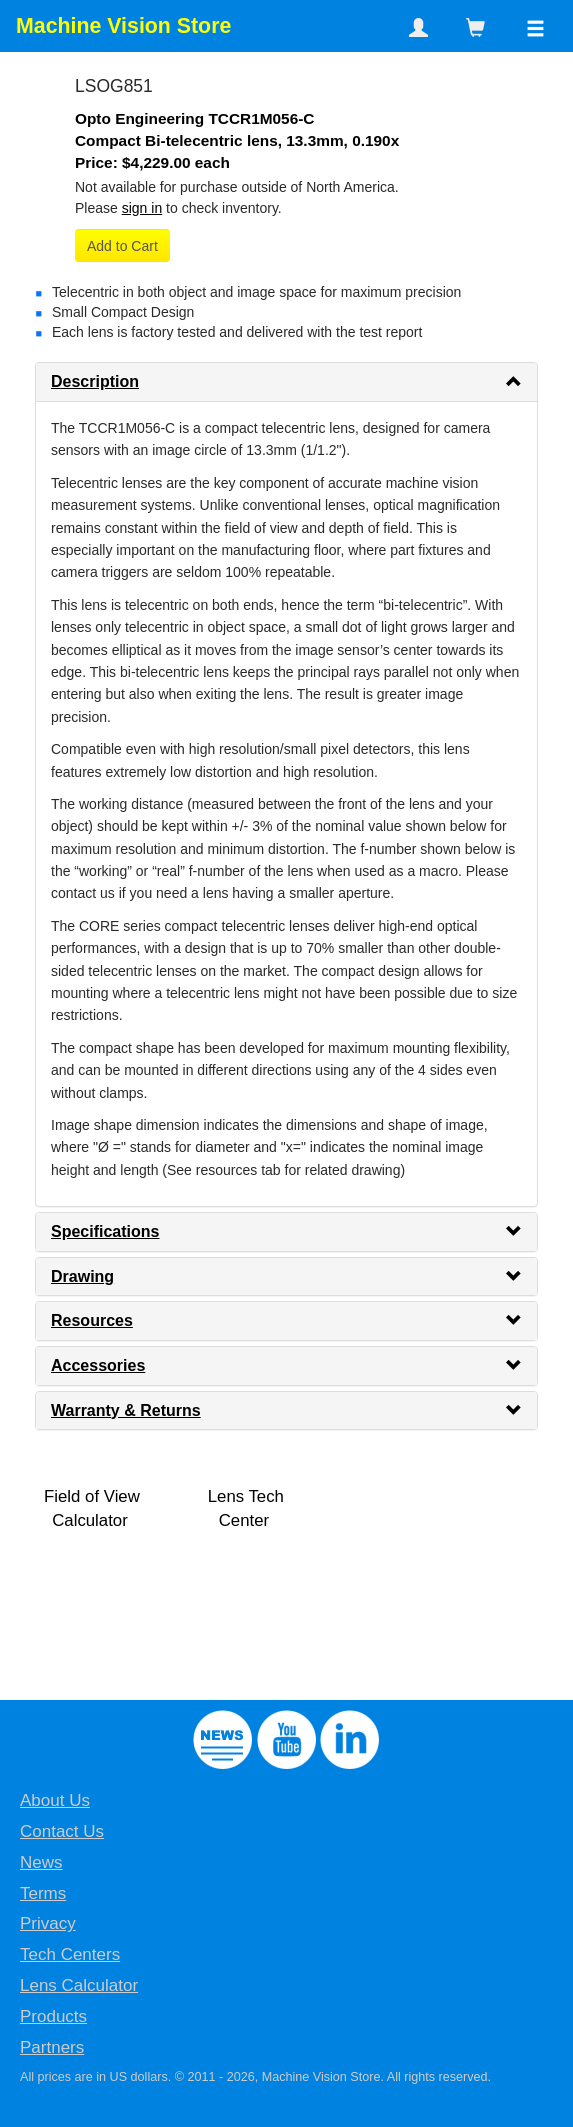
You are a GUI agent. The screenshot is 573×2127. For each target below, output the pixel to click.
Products (53, 2016)
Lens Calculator (79, 1985)
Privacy (48, 1923)
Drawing (82, 1276)
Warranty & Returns (126, 1410)
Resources (92, 1320)
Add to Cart (122, 246)
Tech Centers (70, 1954)
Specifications (105, 1231)
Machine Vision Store (123, 26)
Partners (52, 2047)
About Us (55, 1800)
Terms (43, 1893)
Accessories (98, 1365)
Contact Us (62, 1831)
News (41, 1862)
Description (95, 381)
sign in (142, 208)
